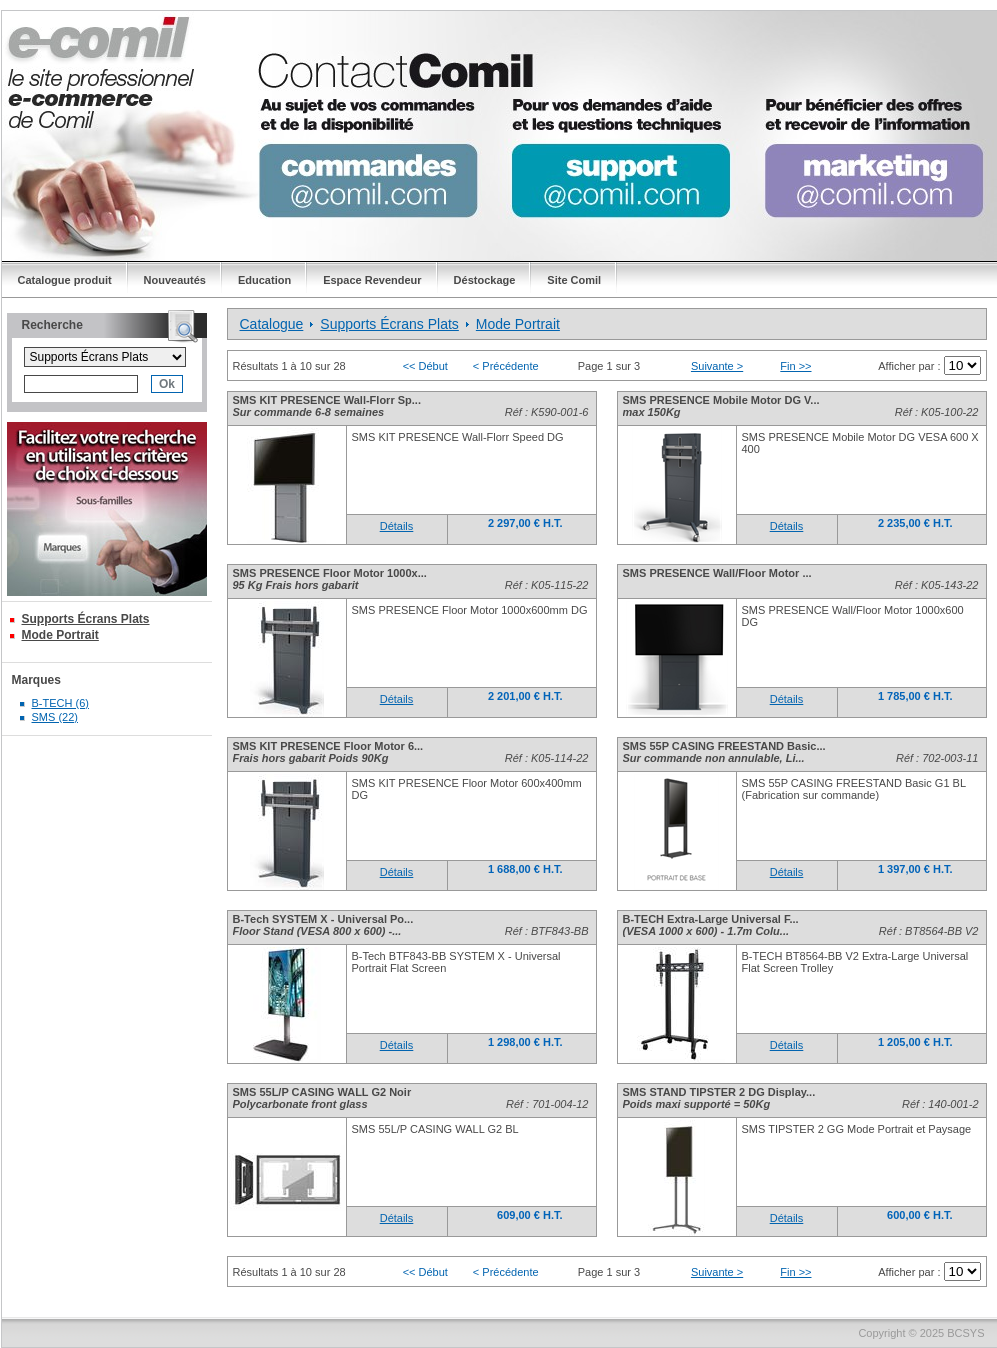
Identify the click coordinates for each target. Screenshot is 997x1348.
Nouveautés (175, 280)
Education (264, 280)
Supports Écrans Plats (86, 619)
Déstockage (485, 280)
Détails (397, 526)
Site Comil (574, 280)
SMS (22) (55, 717)
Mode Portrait (60, 635)
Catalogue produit (65, 280)
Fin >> (795, 366)
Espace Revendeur (372, 280)
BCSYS (965, 1333)
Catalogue (272, 324)
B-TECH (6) (60, 703)
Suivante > (717, 366)
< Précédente (506, 366)
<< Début (425, 366)
